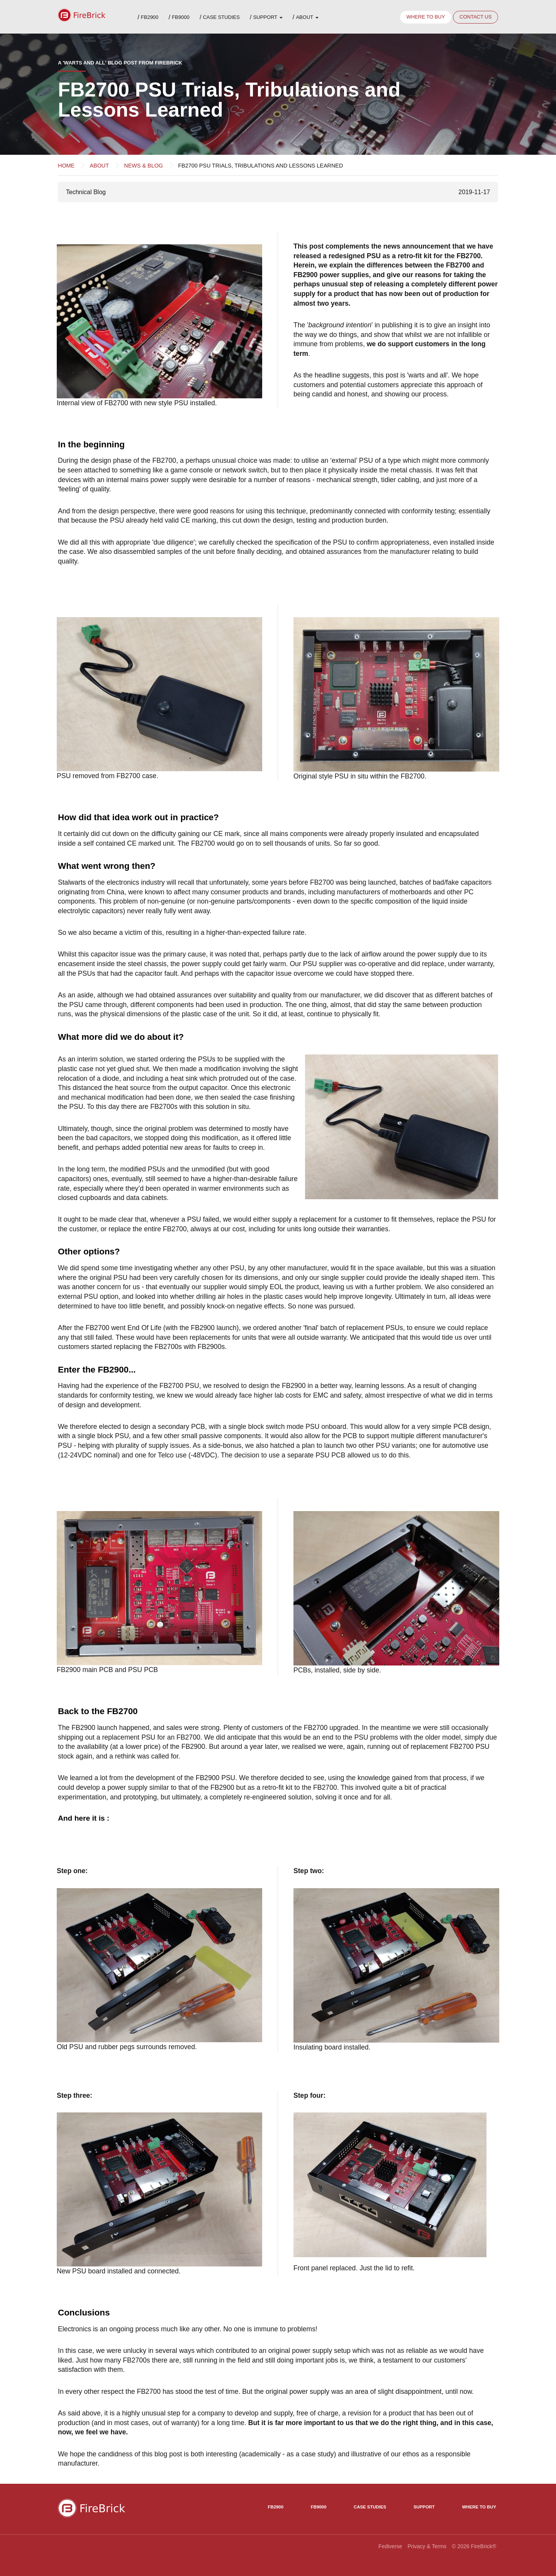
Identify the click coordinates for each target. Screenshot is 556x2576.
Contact (475, 17)
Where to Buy (479, 2507)
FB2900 (150, 17)
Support (268, 17)
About (307, 17)
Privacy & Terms (426, 2546)
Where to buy (425, 17)
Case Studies (221, 17)
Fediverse (390, 2546)
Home (66, 165)
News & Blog (143, 165)
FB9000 (181, 17)
